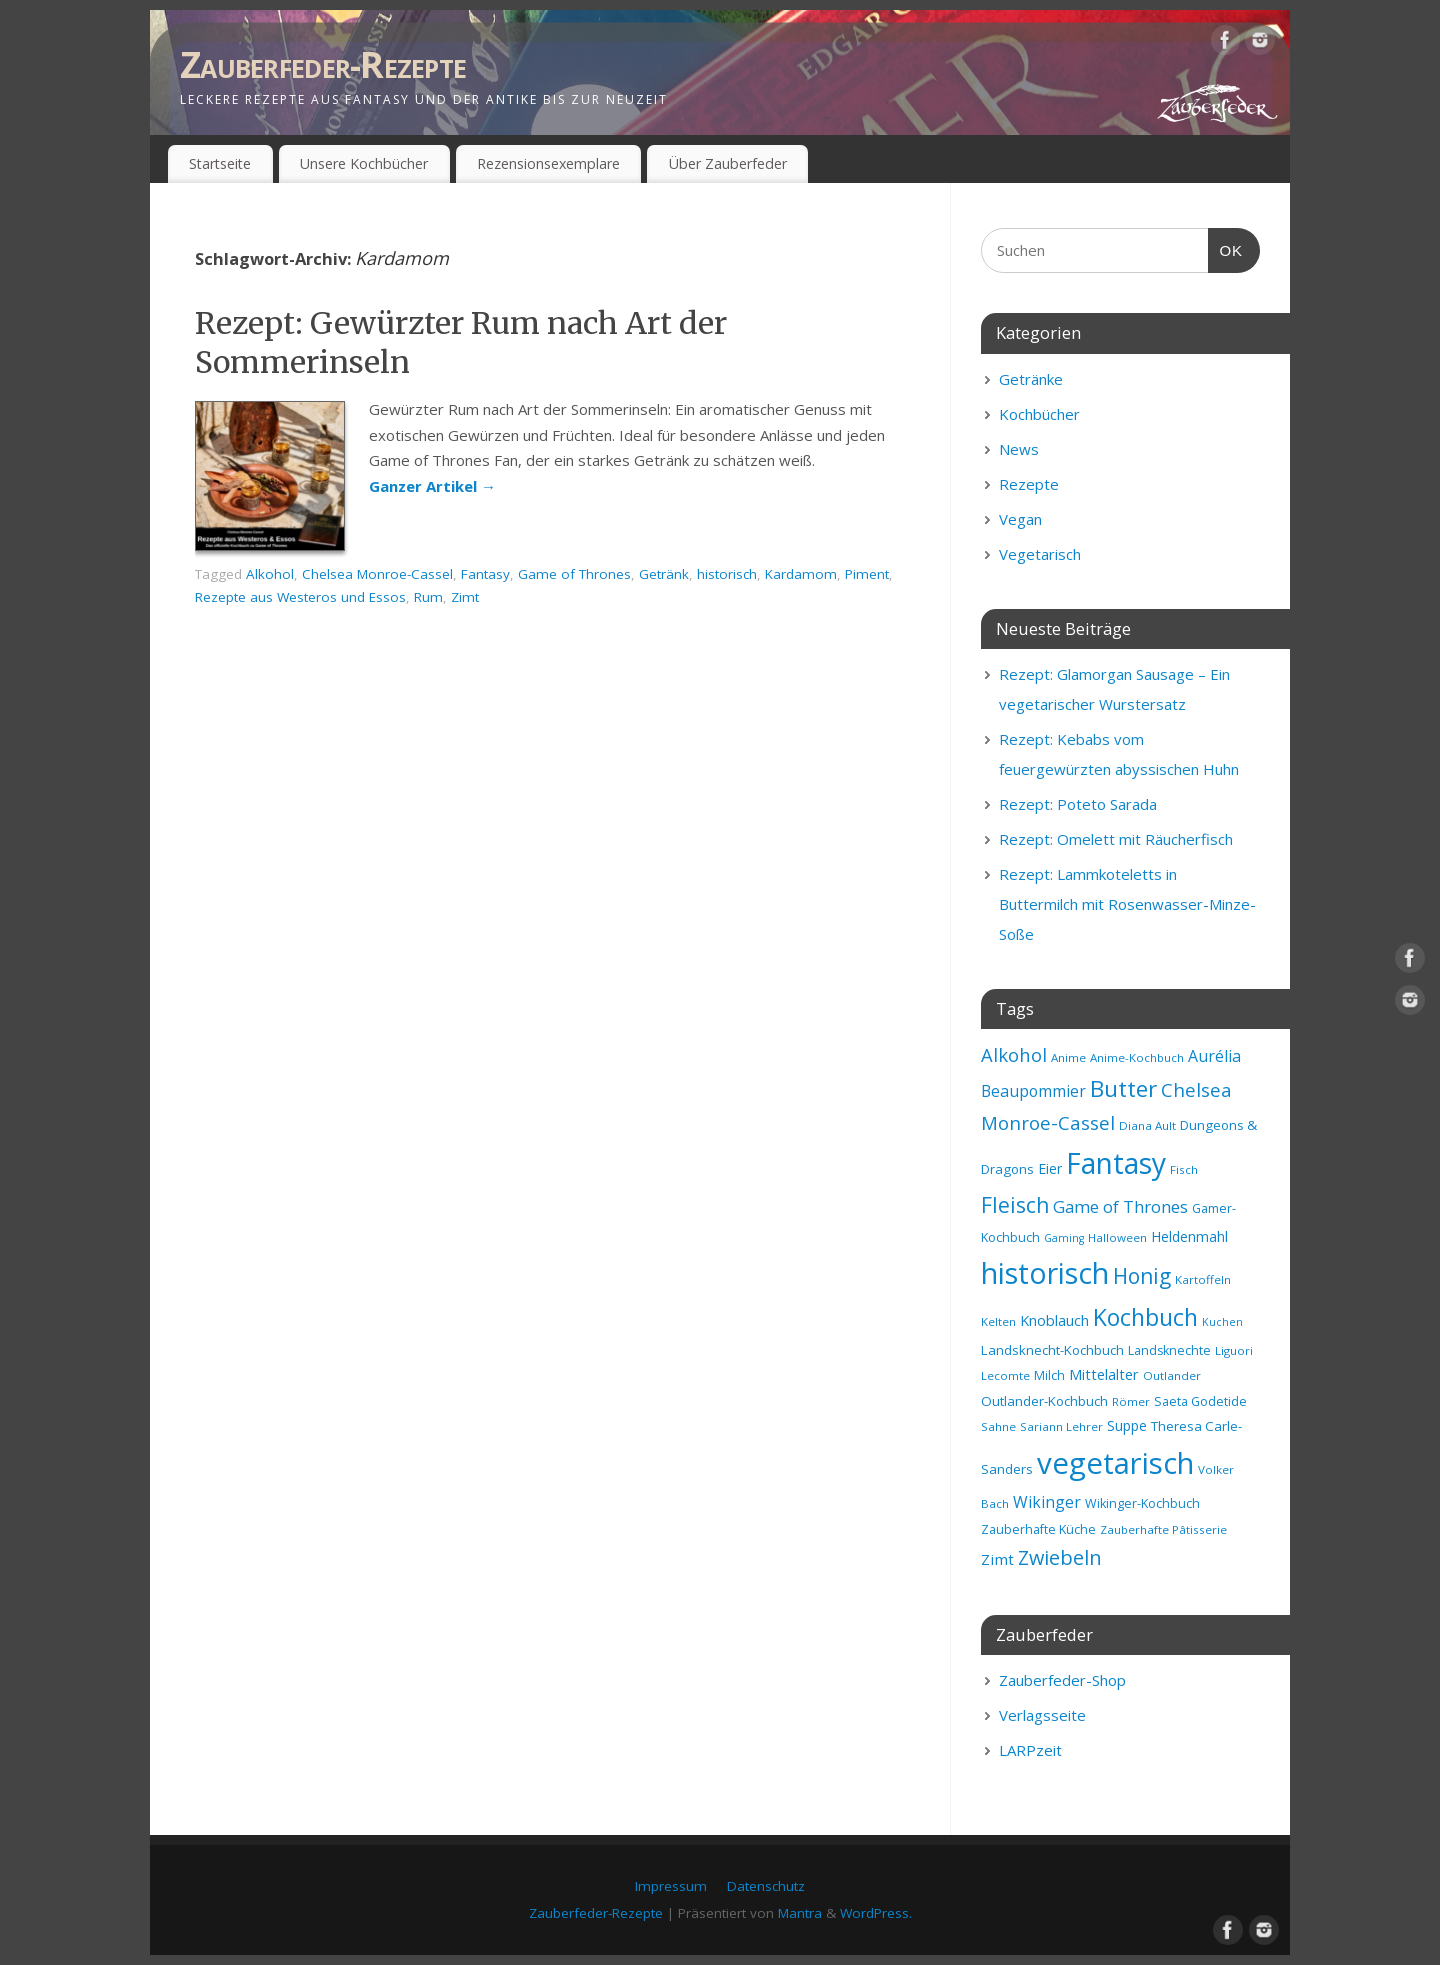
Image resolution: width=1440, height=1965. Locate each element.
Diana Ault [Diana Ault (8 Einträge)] (1147, 1125)
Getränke (1031, 379)
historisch (727, 574)
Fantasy (485, 574)
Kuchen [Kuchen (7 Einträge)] (1222, 1322)
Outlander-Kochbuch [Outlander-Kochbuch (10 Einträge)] (1044, 1401)
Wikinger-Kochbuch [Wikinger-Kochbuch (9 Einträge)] (1142, 1503)
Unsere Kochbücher (364, 163)
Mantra (800, 1913)
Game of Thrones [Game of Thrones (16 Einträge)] (1120, 1206)
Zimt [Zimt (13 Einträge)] (997, 1559)
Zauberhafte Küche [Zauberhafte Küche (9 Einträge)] (1038, 1529)
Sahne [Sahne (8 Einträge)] (998, 1426)
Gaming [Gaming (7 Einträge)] (1064, 1238)
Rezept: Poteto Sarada (1078, 804)
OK (1226, 248)
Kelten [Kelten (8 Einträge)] (998, 1321)
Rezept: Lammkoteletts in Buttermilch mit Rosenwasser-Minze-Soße (1127, 904)
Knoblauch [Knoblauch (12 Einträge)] (1054, 1320)
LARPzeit (1030, 1750)
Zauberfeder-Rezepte (323, 64)
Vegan (1020, 519)
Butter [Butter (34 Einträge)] (1123, 1088)
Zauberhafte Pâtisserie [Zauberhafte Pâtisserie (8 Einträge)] (1163, 1529)
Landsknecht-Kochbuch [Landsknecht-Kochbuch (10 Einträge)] (1052, 1350)
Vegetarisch (1040, 554)
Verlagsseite (1042, 1715)
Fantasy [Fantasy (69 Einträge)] (1116, 1163)
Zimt (465, 597)
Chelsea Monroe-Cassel (377, 574)
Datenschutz (766, 1886)
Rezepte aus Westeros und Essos (300, 597)
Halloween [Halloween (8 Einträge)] (1117, 1237)
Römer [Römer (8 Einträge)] (1131, 1401)
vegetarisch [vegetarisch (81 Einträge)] (1115, 1463)
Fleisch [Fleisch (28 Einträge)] (1015, 1205)
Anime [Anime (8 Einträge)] (1068, 1057)
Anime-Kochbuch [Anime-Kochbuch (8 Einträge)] (1137, 1057)
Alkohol (270, 574)
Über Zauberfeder (728, 163)
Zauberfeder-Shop (1062, 1680)
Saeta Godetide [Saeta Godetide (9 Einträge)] (1200, 1401)
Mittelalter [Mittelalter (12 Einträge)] (1104, 1374)
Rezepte (1029, 484)
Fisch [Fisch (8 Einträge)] (1184, 1169)
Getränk (664, 574)
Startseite (220, 163)
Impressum (671, 1886)
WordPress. (876, 1913)
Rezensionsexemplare (548, 163)
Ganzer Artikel (432, 486)
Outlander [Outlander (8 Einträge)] (1172, 1375)
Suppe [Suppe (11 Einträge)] (1127, 1425)
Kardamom (801, 574)
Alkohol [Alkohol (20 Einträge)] (1014, 1054)
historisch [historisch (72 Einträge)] (1045, 1273)
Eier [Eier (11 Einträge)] (1050, 1168)
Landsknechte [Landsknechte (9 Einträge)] (1169, 1350)
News (1019, 449)
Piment (867, 574)
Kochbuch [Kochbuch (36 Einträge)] (1145, 1317)
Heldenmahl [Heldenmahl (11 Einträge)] (1189, 1236)
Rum (428, 597)
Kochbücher (1039, 414)
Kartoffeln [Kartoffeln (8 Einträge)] (1203, 1279)
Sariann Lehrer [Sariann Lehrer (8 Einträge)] (1061, 1426)
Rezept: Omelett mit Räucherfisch (1116, 839)
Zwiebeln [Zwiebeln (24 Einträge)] (1060, 1557)
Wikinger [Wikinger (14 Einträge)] (1047, 1502)
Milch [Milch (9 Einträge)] (1049, 1375)
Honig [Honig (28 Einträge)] (1142, 1276)
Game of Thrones (574, 574)
